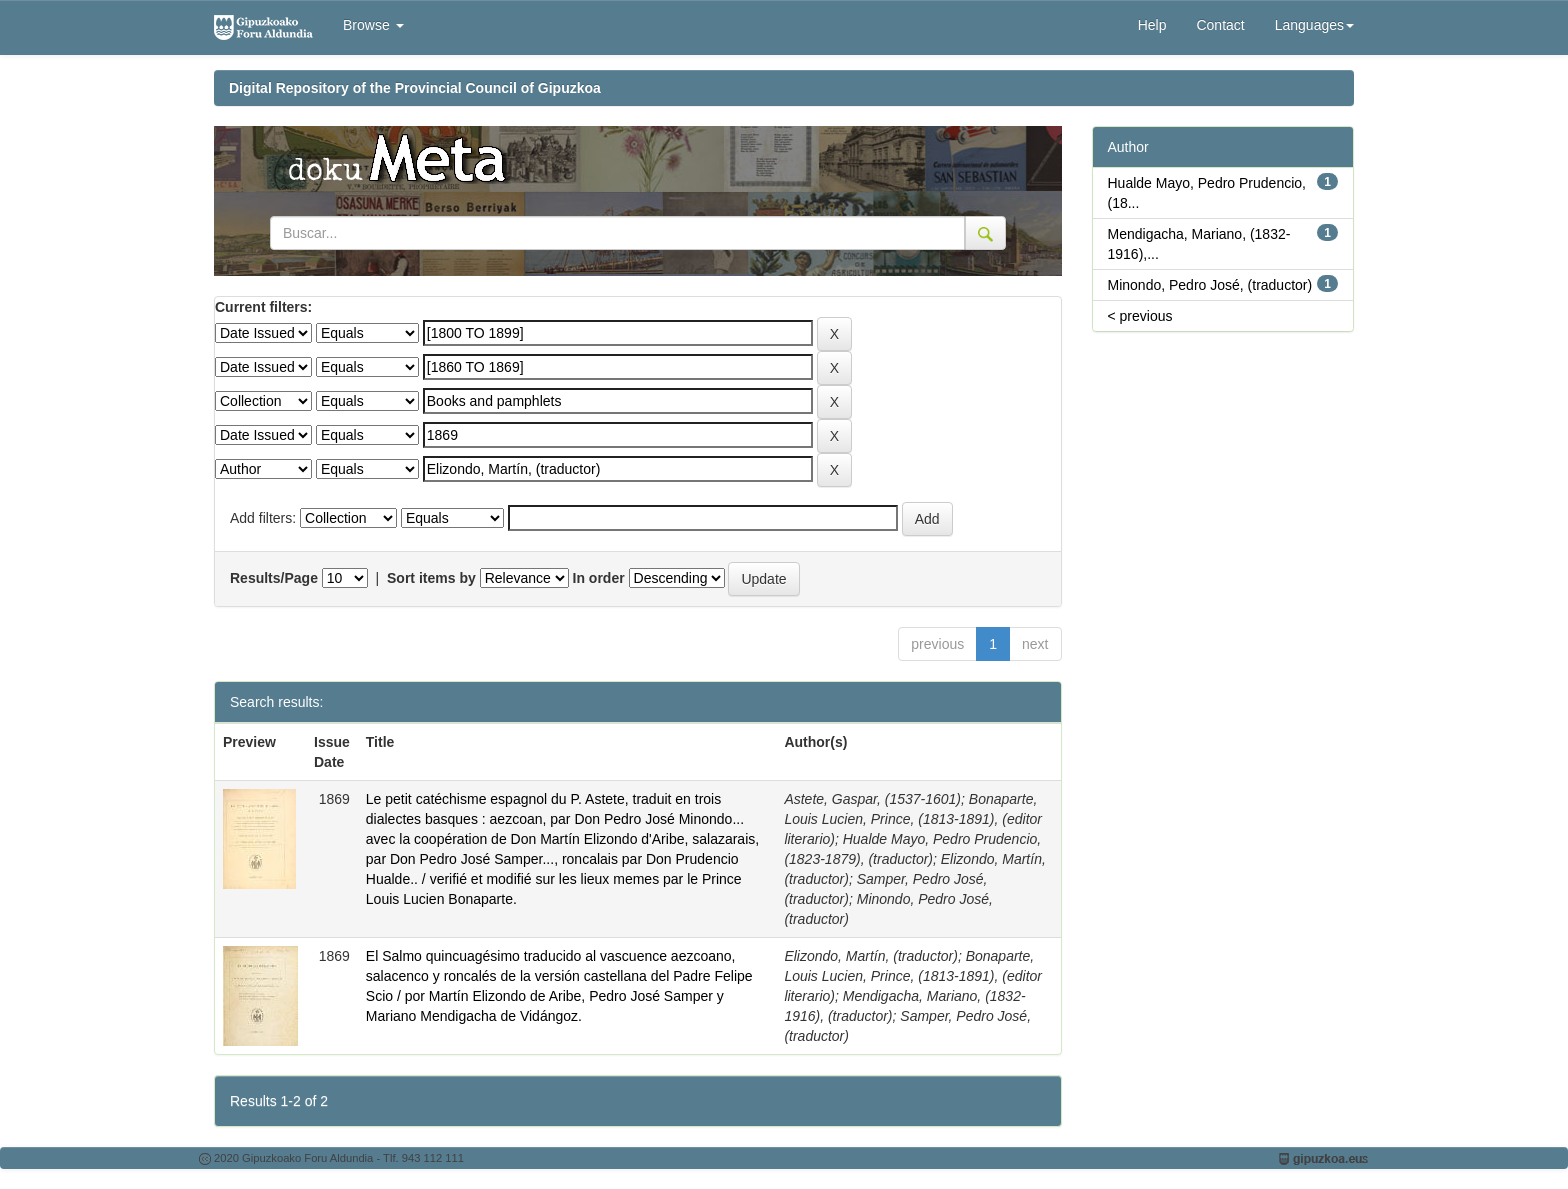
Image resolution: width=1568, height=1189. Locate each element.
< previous (1140, 316)
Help (1152, 25)
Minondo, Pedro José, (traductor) (1210, 285)
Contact (1220, 25)
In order (599, 578)
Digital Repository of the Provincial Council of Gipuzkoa (415, 88)
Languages (1314, 25)
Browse (373, 25)
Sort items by (431, 578)
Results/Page (274, 578)
